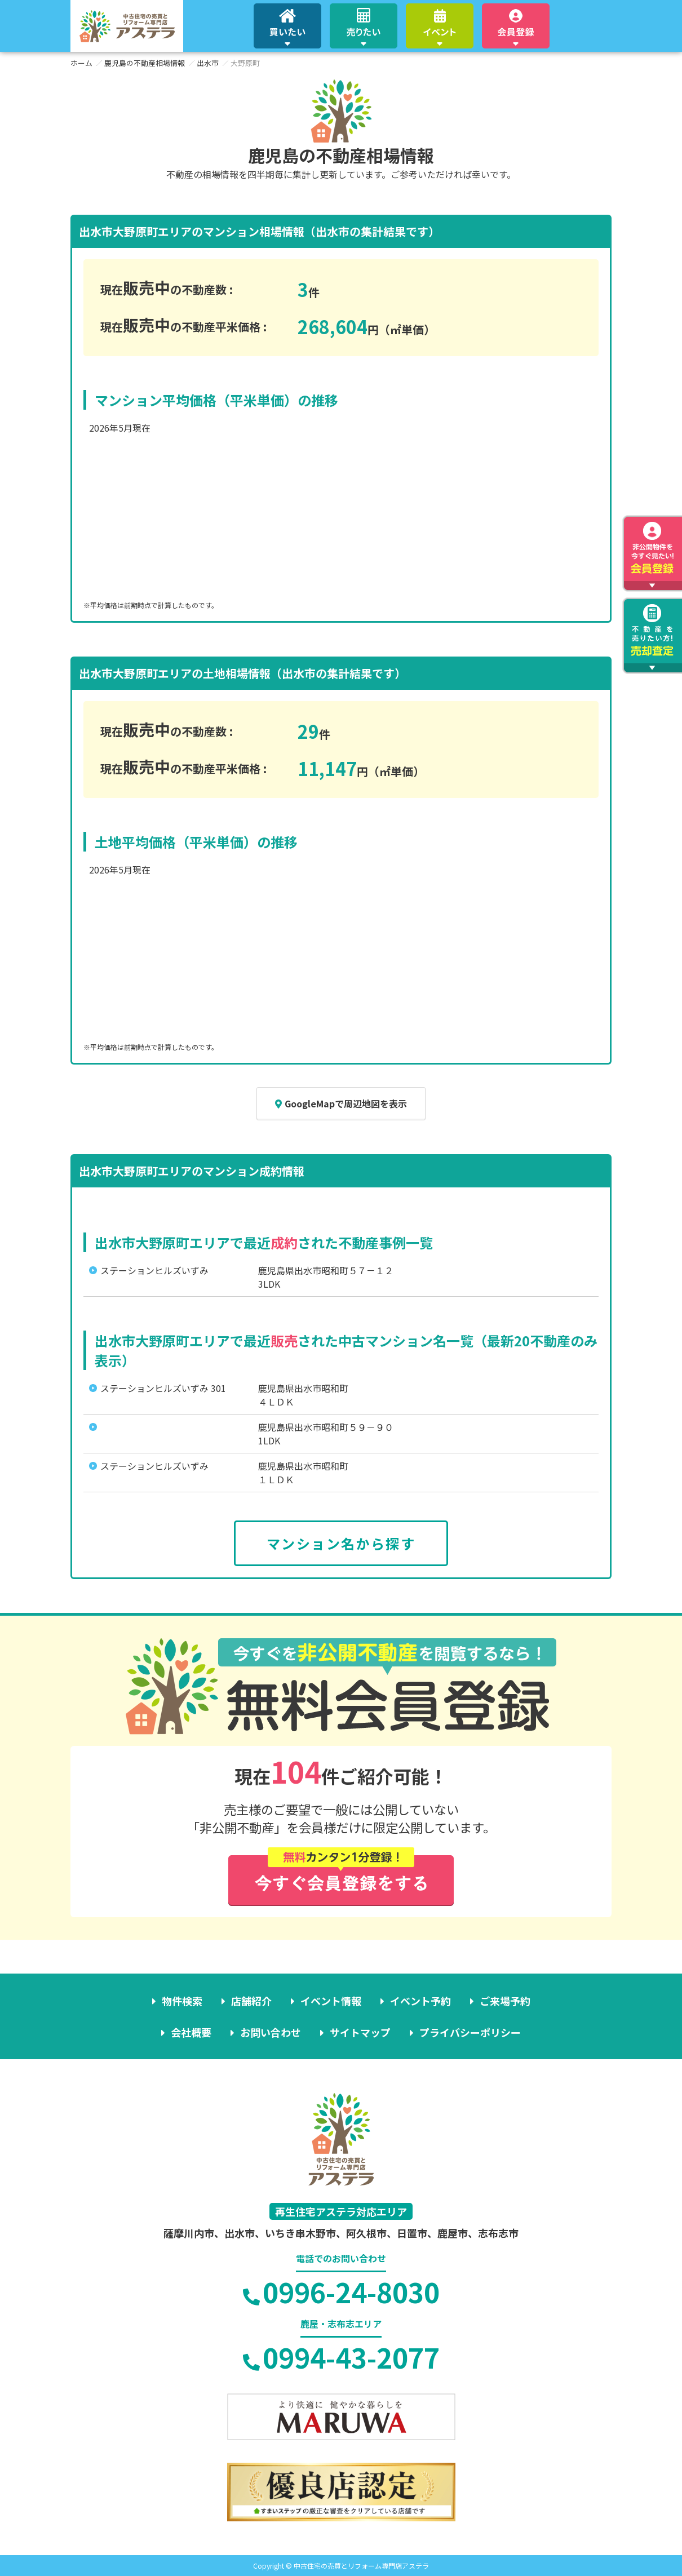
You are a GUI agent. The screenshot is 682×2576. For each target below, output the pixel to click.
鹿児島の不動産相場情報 (144, 62)
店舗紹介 (251, 2000)
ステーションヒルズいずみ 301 (163, 1388)
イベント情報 (330, 2000)
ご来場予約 (505, 2000)
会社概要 (191, 2032)
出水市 (208, 62)
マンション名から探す (341, 1543)
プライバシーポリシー (470, 2032)
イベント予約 (420, 2000)
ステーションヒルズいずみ (154, 1270)
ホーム (81, 62)
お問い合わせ (270, 2032)
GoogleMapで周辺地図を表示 (341, 1103)
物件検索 (182, 2000)
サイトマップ (360, 2032)
